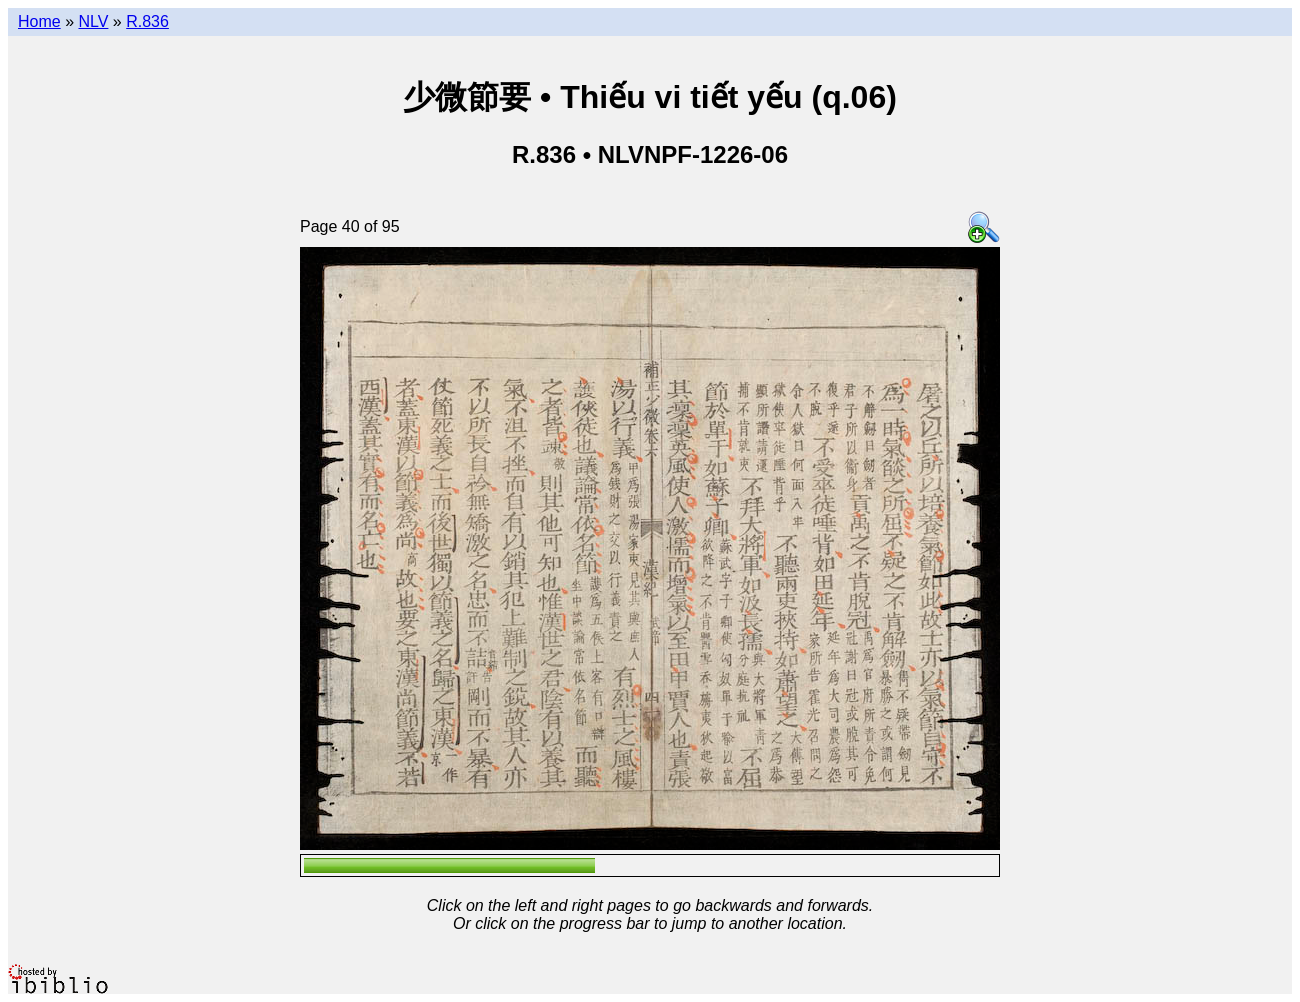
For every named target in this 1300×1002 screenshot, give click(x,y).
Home (39, 21)
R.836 (147, 21)
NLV (93, 21)
